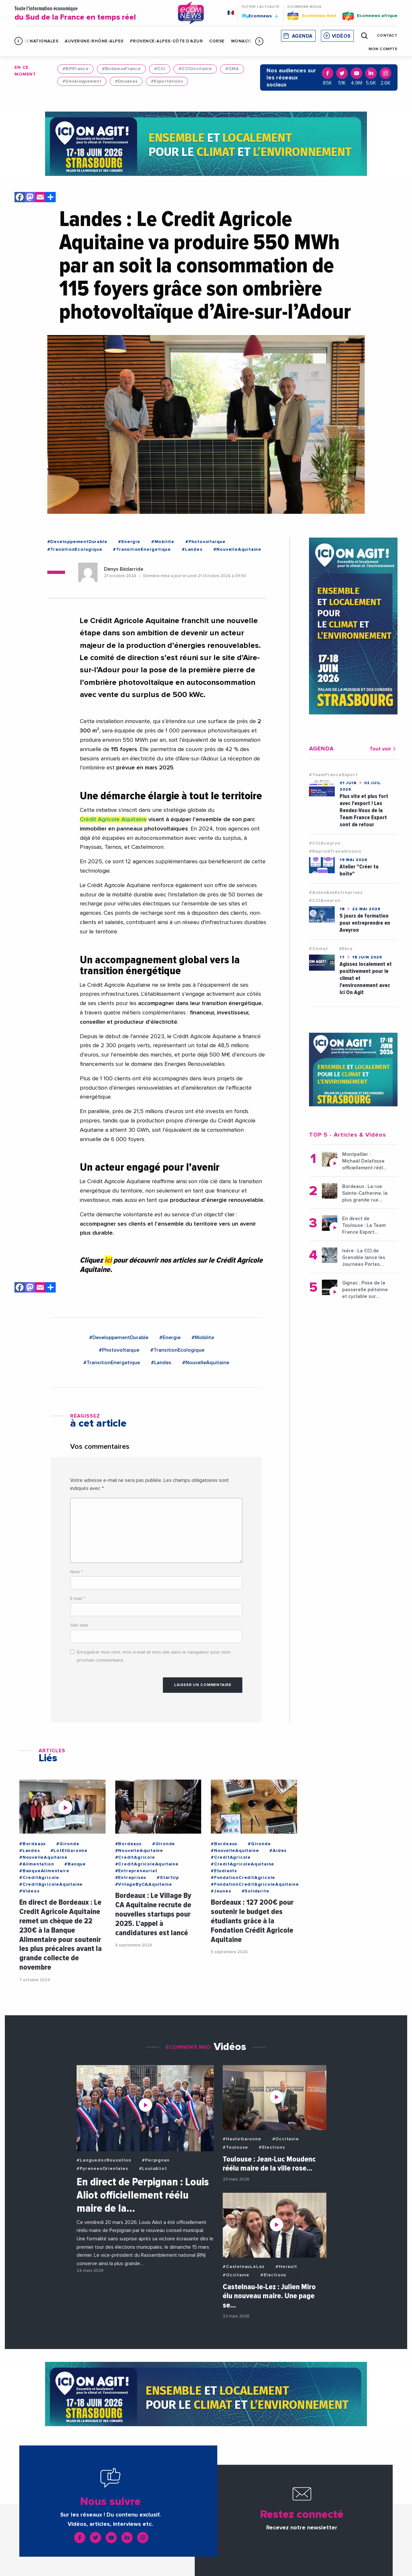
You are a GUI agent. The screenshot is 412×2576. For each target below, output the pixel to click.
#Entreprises (130, 1877)
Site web (79, 1625)
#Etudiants (224, 1871)
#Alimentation (36, 1864)
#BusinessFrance (121, 69)
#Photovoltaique (205, 542)
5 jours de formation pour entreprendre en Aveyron (365, 922)
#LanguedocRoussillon (104, 2160)
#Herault (286, 2266)
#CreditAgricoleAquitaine (51, 1884)
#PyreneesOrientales (102, 2168)
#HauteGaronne (242, 2139)
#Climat (318, 949)
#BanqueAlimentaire (44, 1871)
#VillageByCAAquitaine (143, 1884)
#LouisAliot (153, 2168)
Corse (217, 41)
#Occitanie (285, 2139)
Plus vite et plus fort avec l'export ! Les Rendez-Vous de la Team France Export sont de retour (364, 810)
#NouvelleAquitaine (237, 549)
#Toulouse (235, 2147)
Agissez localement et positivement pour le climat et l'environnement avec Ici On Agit (366, 978)
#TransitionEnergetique (142, 549)
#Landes (192, 549)
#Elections (272, 2147)
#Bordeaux (32, 1844)
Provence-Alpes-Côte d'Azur (166, 41)
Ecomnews (260, 16)
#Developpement (81, 81)
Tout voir (384, 749)
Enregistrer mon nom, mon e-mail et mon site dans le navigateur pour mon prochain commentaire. (153, 1656)
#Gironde (67, 1844)
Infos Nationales (36, 41)
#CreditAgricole (39, 1877)
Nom (76, 1572)
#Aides (277, 1850)
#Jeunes (221, 1891)
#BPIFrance (75, 69)
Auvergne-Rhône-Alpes (94, 41)
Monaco (241, 41)
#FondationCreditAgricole (243, 1877)
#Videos (29, 1891)
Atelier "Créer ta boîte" (359, 870)
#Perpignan (155, 2160)
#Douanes (126, 81)
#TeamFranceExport (333, 775)
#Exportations (167, 81)
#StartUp (168, 1877)
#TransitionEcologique (74, 549)
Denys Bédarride (123, 569)
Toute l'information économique (91, 14)
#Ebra (346, 949)
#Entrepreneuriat (136, 1871)
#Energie (129, 542)
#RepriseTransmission (335, 851)
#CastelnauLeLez (244, 2266)
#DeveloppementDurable (77, 542)
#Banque (75, 1864)
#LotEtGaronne (69, 1850)
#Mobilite (162, 542)
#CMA (232, 69)
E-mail (77, 1598)
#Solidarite (255, 1891)
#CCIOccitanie (195, 69)
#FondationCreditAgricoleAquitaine (255, 1884)
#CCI (159, 69)
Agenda (302, 36)
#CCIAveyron (325, 843)
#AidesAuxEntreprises (336, 892)
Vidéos (341, 36)
